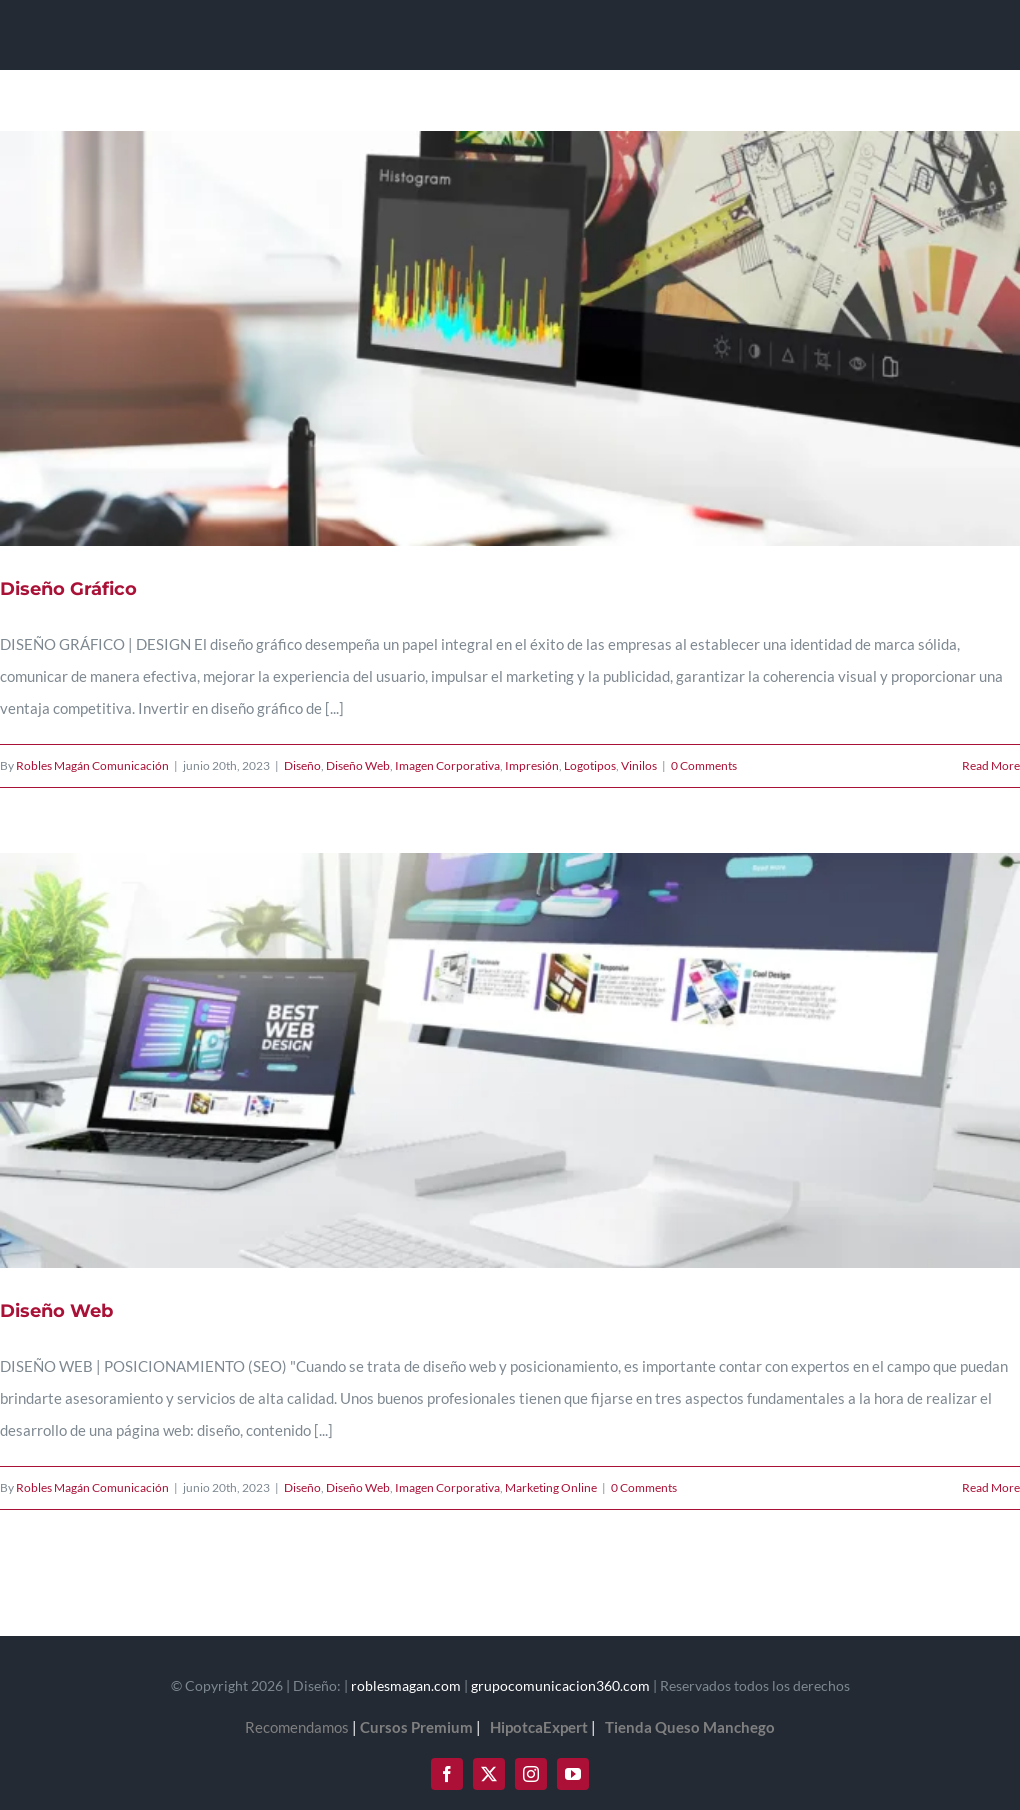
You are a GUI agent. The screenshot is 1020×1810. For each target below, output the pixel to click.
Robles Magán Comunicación (92, 765)
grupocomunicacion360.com (560, 1685)
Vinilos (639, 765)
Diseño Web (358, 765)
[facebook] (447, 1774)
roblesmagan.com (406, 1685)
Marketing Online (551, 1487)
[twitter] (489, 1774)
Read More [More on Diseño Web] (991, 1487)
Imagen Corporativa (447, 765)
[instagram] (531, 1774)
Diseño (302, 765)
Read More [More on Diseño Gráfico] (991, 765)
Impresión (532, 765)
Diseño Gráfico (68, 589)
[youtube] (573, 1774)
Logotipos (590, 765)
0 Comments (704, 765)
